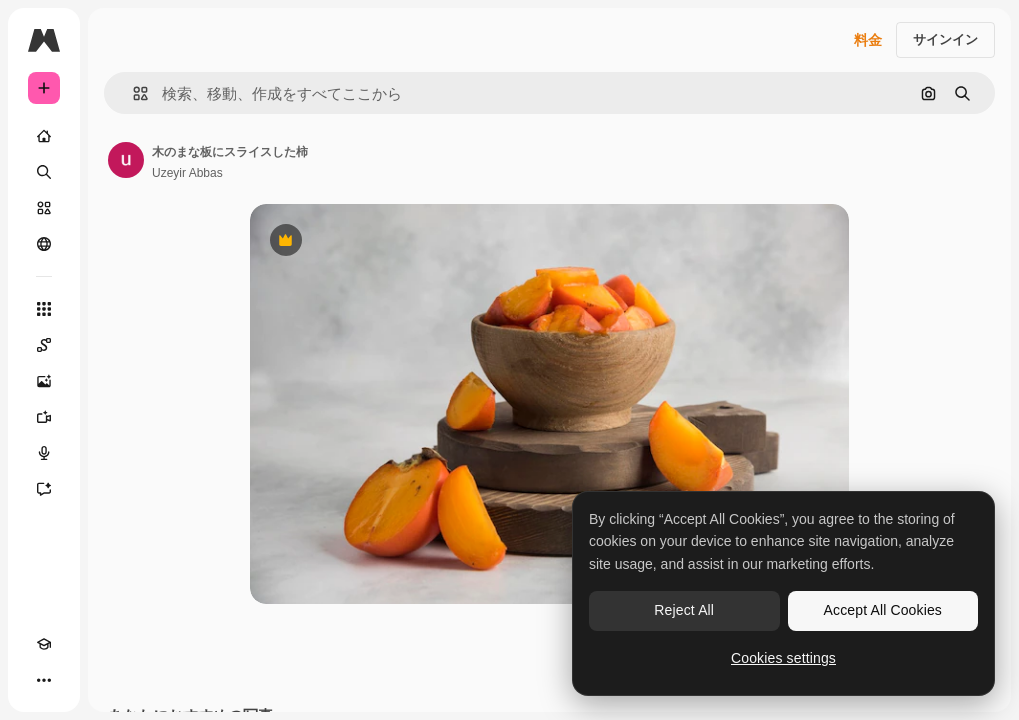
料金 (868, 40)
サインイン (945, 39)
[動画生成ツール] (44, 417)
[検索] (44, 172)
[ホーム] (44, 136)
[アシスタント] (44, 489)
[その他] (44, 680)
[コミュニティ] (44, 244)
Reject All (684, 610)
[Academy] (44, 644)
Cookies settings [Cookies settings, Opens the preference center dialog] (783, 658)
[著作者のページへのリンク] (126, 160)
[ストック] (44, 208)
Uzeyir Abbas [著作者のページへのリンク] (187, 173)
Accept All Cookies (883, 610)
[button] (132, 93)
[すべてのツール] (44, 309)
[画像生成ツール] (44, 381)
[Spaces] (44, 345)
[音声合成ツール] (44, 453)
